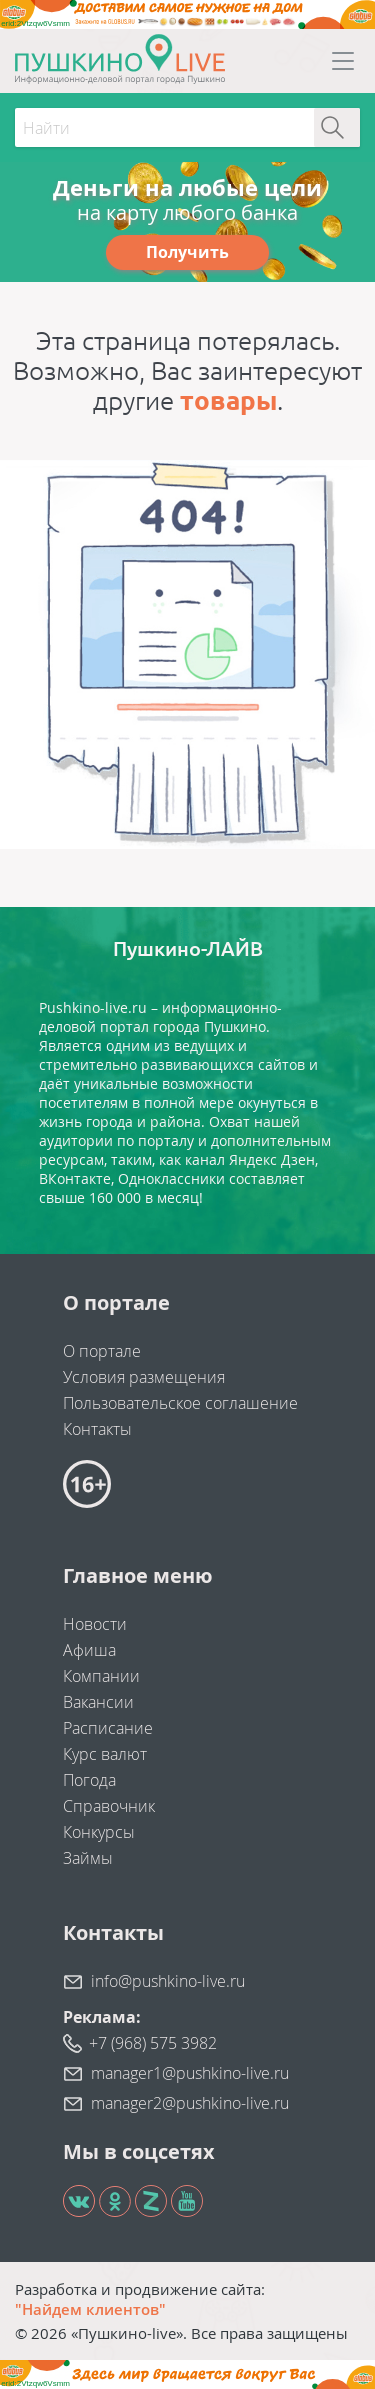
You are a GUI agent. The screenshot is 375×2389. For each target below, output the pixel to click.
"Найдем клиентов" (90, 2309)
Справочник (109, 1806)
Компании (101, 1676)
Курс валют (105, 1754)
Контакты (97, 1429)
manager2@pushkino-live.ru (190, 2103)
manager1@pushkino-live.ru (190, 2073)
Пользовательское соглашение (180, 1403)
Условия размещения (144, 1377)
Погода (89, 1780)
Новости (95, 1624)
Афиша (89, 1650)
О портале (102, 1351)
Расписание (108, 1728)
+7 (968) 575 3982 (153, 2043)
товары (228, 400)
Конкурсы (99, 1832)
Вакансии (98, 1702)
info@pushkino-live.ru (168, 1981)
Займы (88, 1858)
